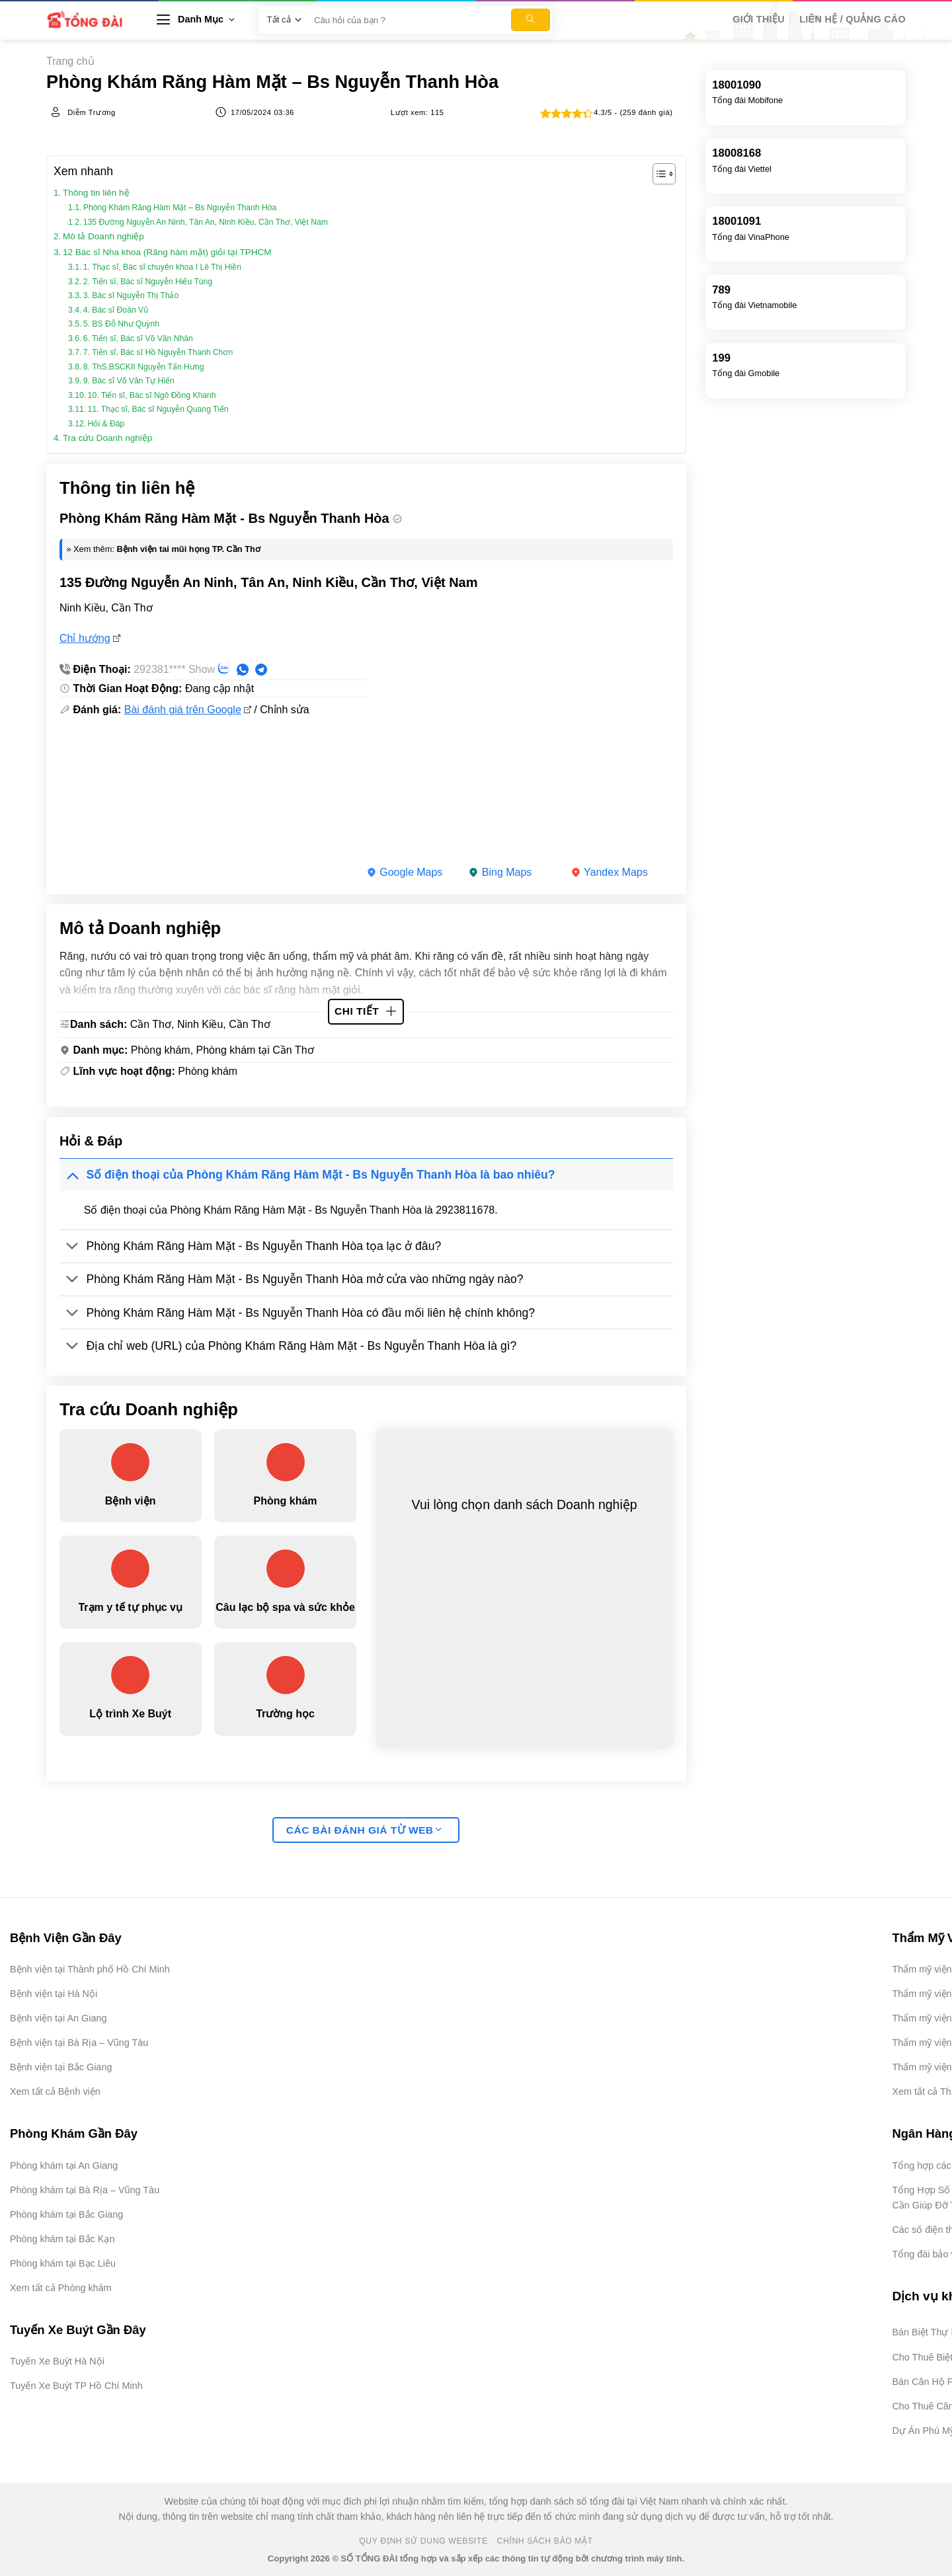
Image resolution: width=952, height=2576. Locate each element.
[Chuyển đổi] (72, 1174)
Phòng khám (160, 1050)
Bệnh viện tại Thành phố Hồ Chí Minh (90, 1969)
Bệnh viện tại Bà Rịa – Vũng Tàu (79, 2042)
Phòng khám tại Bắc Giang (66, 2214)
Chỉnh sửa (284, 709)
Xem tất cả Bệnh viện (55, 2091)
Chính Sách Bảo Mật (545, 2541)
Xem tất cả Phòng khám (61, 2288)
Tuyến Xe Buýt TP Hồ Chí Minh (76, 2385)
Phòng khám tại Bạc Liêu (63, 2263)
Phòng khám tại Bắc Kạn (62, 2239)
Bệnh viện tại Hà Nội (53, 1993)
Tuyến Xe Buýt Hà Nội (57, 2361)
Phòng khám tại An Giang (64, 2165)
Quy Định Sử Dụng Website (423, 2541)
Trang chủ (70, 61)
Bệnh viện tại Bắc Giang (61, 2067)
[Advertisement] (886, 2377)
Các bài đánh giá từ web (364, 1830)
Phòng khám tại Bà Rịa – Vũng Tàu (84, 2190)
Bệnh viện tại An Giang (58, 2018)
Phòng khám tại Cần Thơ (255, 1050)
